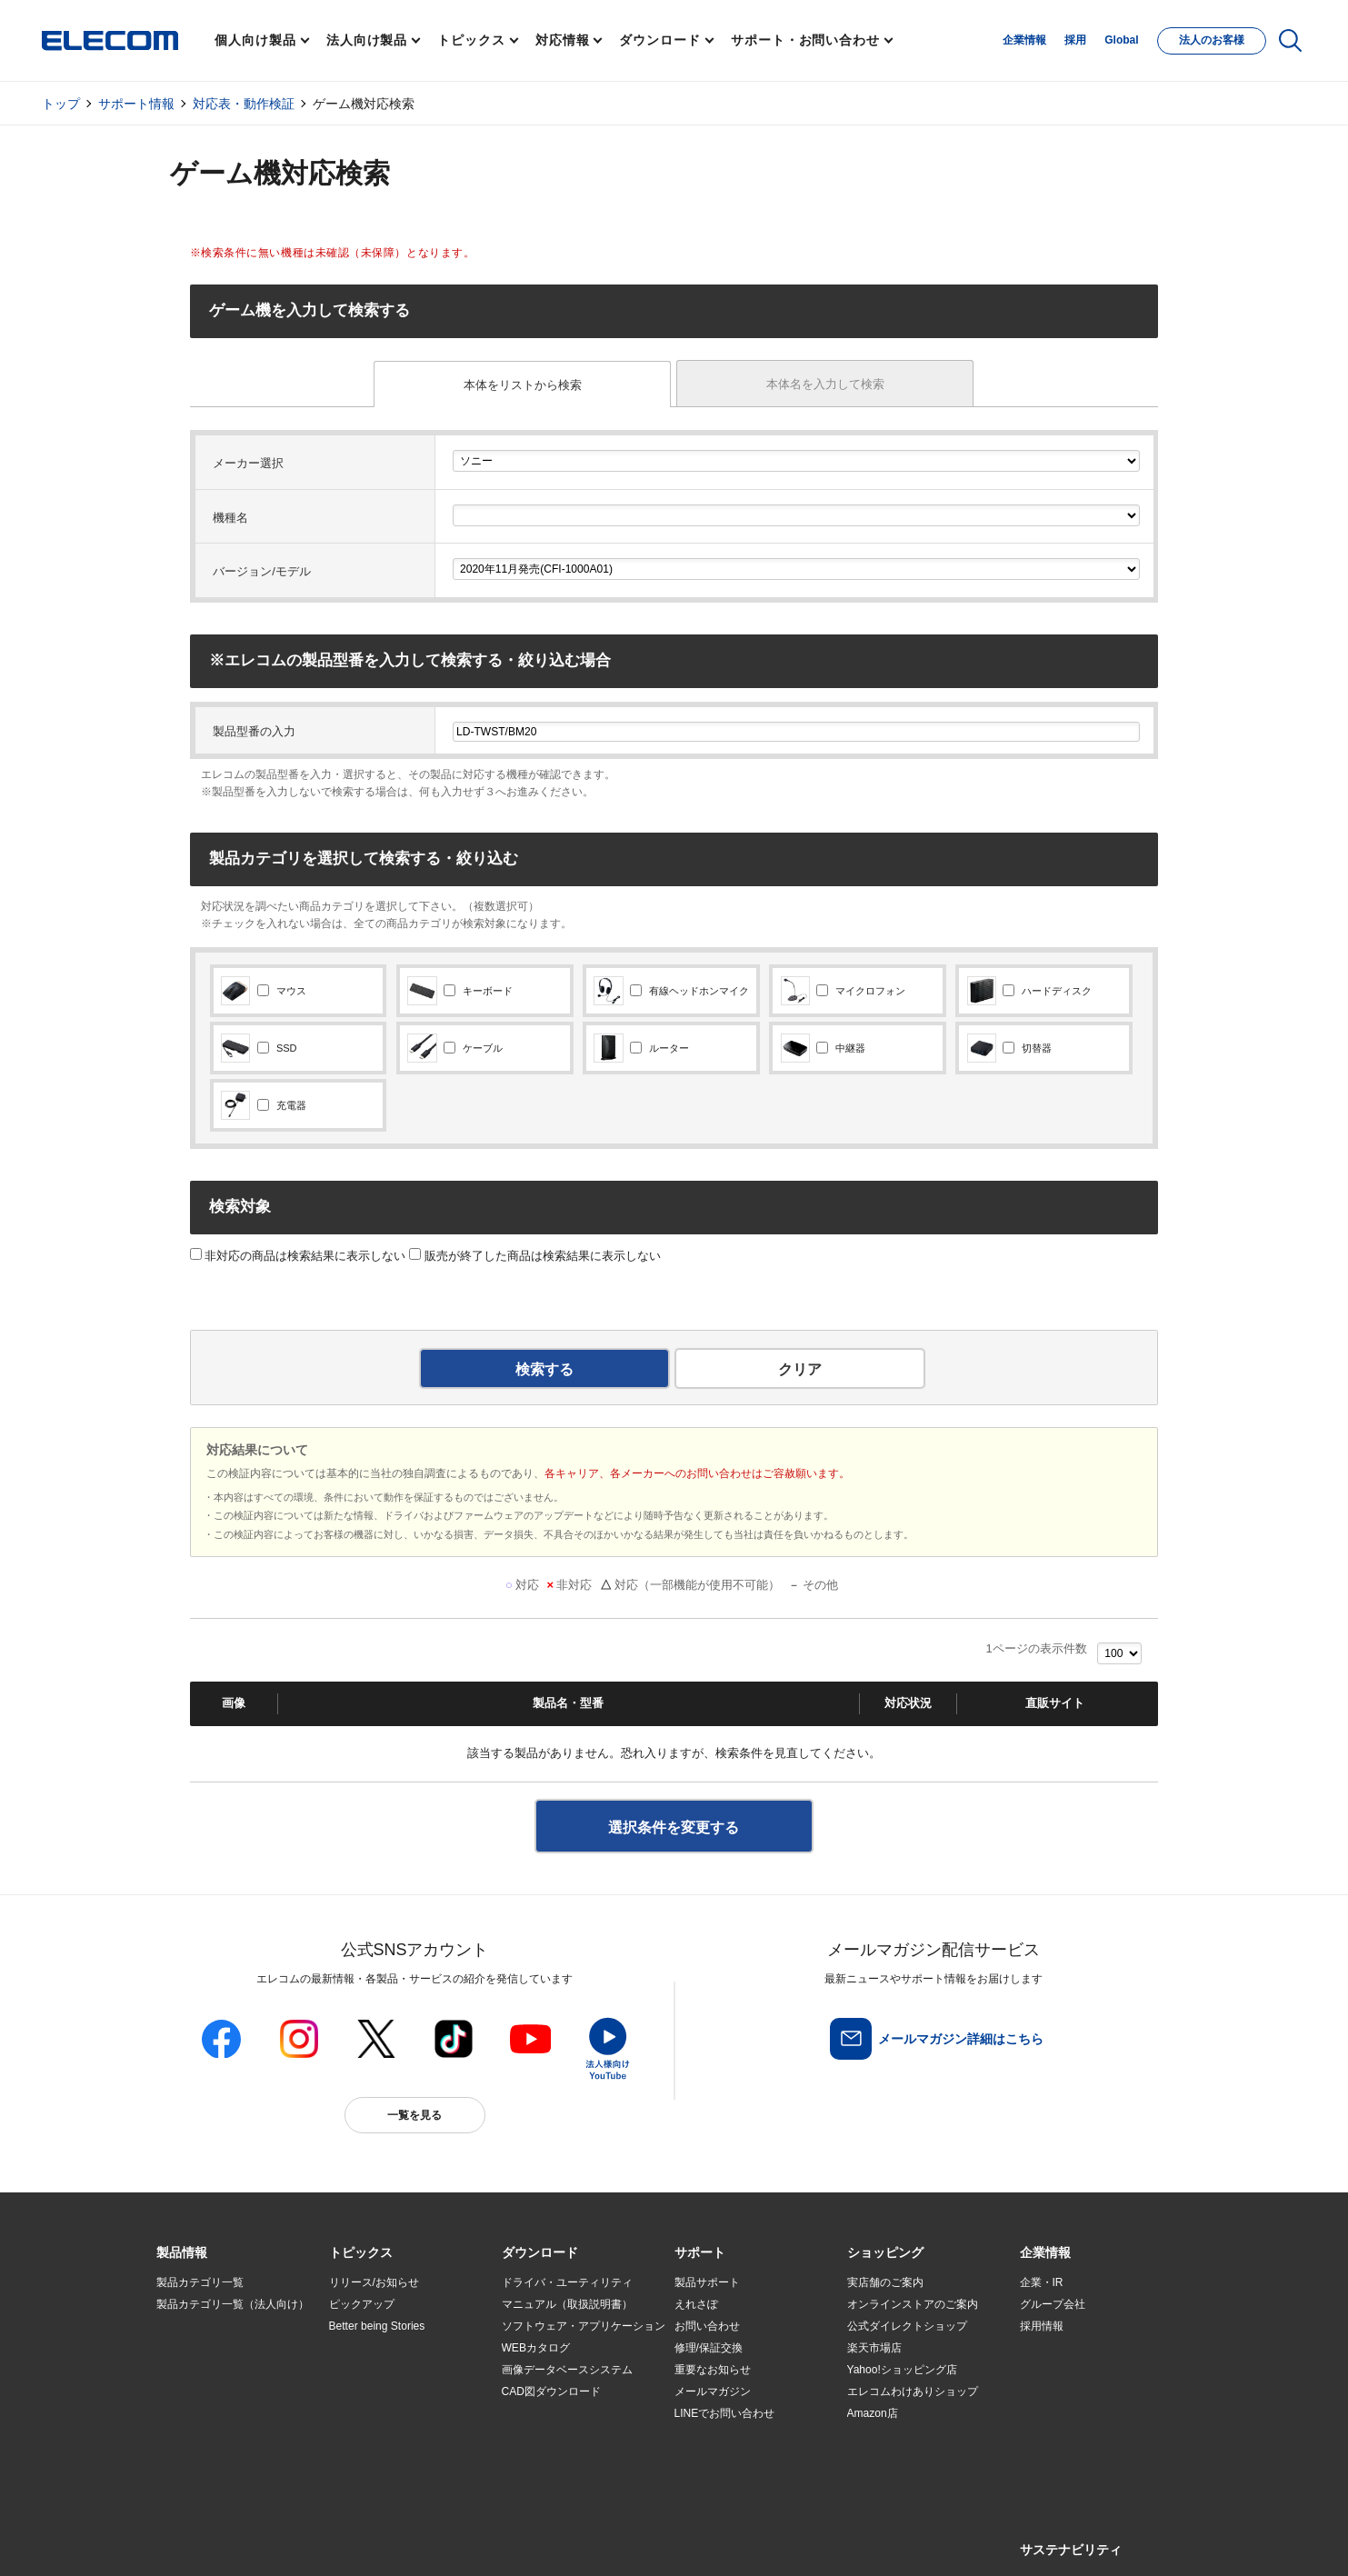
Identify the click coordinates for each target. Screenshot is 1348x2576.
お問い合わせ (707, 2326)
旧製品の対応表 (367, 2457)
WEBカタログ (536, 2347)
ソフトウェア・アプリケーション (583, 2326)
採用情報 (1041, 2326)
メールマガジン (712, 2391)
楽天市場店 (874, 2347)
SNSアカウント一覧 (197, 2542)
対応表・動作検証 (244, 103)
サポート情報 (136, 103)
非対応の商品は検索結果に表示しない (298, 1256)
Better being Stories (377, 2326)
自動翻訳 (734, 2541)
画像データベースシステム (567, 2369)
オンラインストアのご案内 (912, 2304)
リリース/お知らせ (374, 2282)
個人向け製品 (255, 40)
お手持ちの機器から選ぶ (389, 2392)
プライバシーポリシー (440, 2541)
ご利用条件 (353, 2541)
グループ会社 (1052, 2304)
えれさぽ (696, 2304)
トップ (61, 103)
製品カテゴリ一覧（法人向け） (232, 2304)
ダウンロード (659, 40)
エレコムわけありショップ (912, 2391)
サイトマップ (284, 2541)
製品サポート (707, 2282)
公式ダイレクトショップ (907, 2326)
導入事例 (178, 2392)
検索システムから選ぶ (383, 2436)
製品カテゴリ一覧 (200, 2282)
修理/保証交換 (708, 2347)
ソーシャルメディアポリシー (564, 2541)
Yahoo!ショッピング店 (902, 2369)
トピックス (471, 40)
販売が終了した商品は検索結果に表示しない (535, 1256)
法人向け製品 (366, 40)
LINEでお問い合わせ (724, 2413)
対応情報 (562, 40)
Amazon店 (872, 2413)
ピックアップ (361, 2304)
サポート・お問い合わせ (805, 40)
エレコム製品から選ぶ (383, 2414)
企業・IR (1041, 2282)
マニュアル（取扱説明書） (567, 2304)
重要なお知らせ (712, 2369)
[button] (361, 2253)
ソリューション (194, 2370)
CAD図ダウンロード (551, 2391)
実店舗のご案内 (885, 2282)
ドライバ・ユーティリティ (567, 2282)
